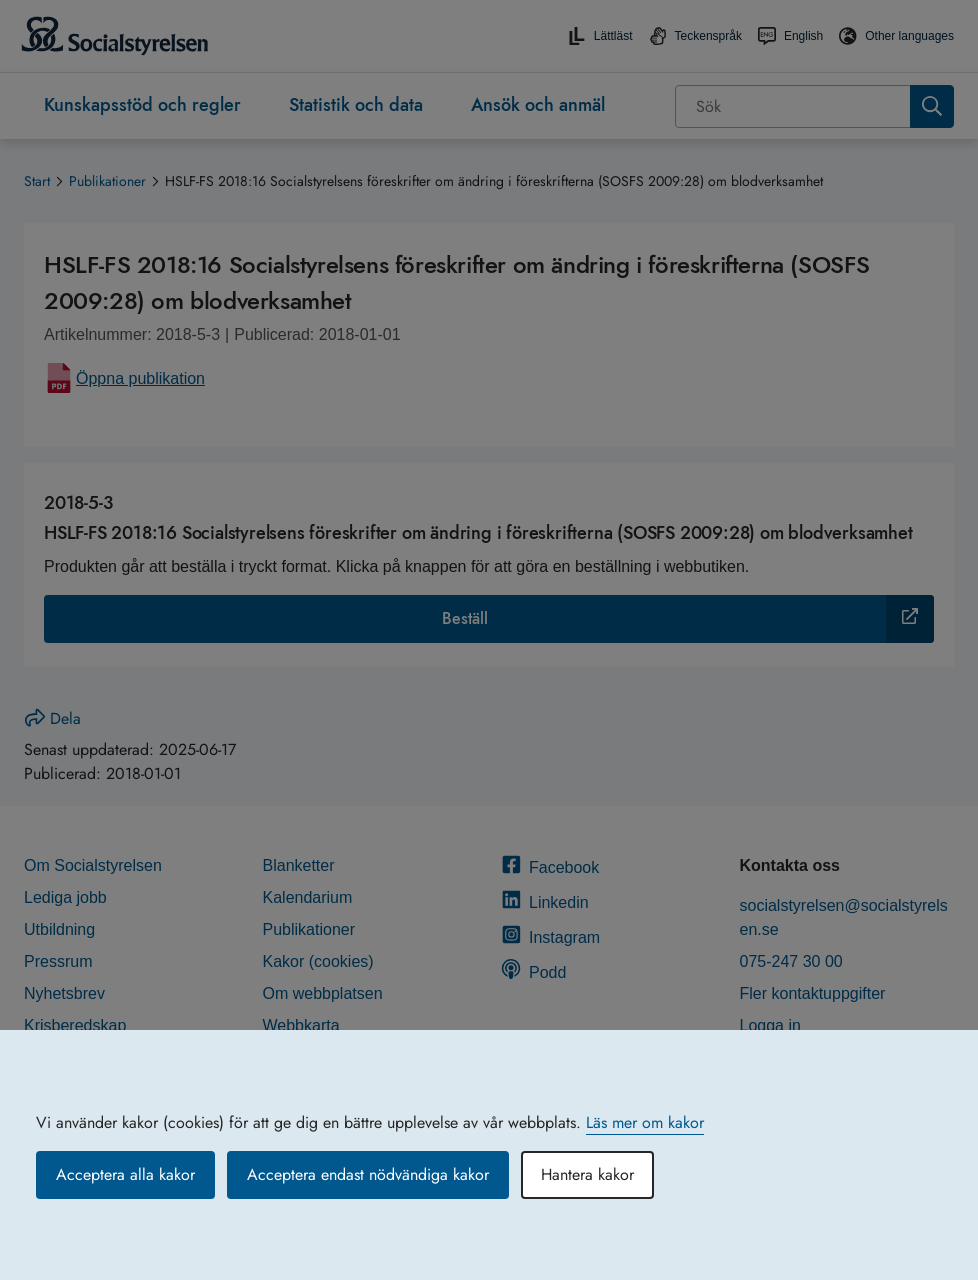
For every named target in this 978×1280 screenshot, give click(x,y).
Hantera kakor (587, 1174)
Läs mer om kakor (645, 1122)
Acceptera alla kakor (125, 1174)
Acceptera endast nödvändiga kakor (368, 1174)
